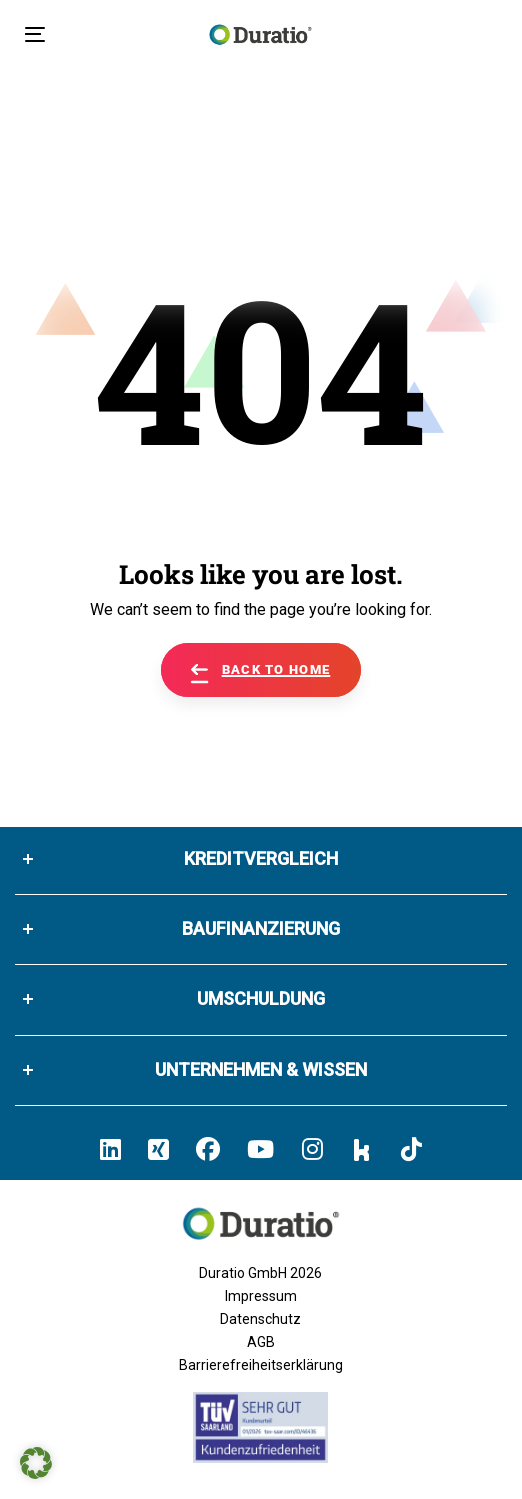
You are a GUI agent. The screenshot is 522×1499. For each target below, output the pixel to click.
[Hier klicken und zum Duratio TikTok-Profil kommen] (411, 1149)
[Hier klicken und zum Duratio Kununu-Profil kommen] (362, 1149)
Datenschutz (260, 1319)
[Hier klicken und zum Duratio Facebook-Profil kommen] (208, 1149)
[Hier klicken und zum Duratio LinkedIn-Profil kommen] (110, 1149)
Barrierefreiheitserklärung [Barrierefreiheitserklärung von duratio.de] (261, 1365)
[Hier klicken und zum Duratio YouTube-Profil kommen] (260, 1149)
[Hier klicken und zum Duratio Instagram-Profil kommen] (312, 1149)
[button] (36, 1463)
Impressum (261, 1296)
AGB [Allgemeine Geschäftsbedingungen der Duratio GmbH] (261, 1342)
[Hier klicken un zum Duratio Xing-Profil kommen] (158, 1149)
